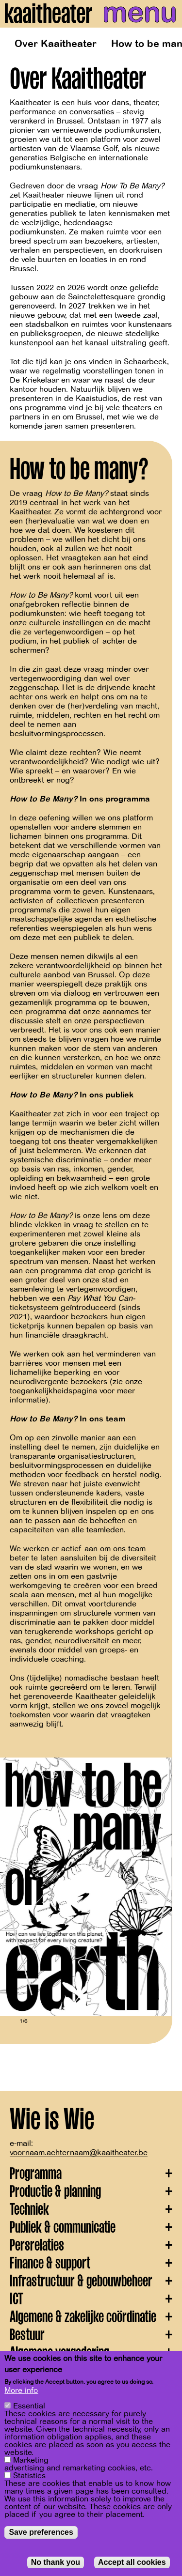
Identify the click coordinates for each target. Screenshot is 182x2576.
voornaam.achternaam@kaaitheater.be (79, 2153)
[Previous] (14, 1887)
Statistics (29, 2476)
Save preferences (41, 2532)
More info (21, 2390)
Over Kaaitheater (56, 44)
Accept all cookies (132, 2562)
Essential (29, 2406)
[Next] (157, 1887)
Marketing (31, 2460)
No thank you (55, 2562)
